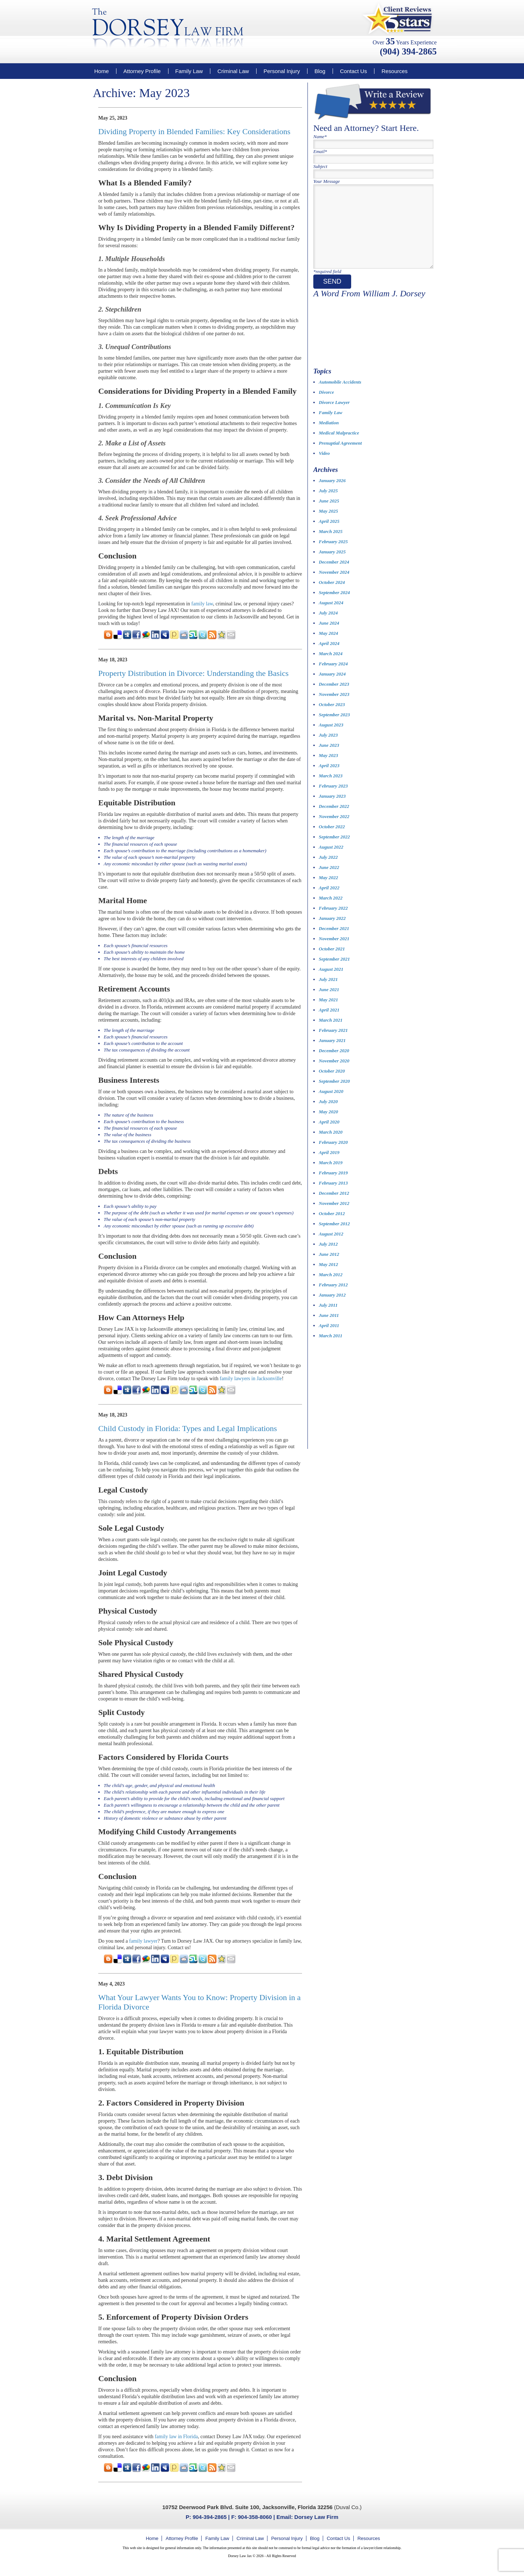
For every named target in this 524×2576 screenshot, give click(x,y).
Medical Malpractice (339, 447)
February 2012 (333, 1299)
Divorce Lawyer (334, 417)
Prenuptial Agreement (340, 457)
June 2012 (329, 1268)
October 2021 (332, 963)
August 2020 (331, 1106)
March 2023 (330, 790)
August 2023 (331, 739)
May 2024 (328, 647)
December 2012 (334, 1207)
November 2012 (334, 1218)
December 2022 (334, 821)
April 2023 (329, 780)
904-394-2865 (209, 2517)
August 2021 (331, 983)
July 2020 (328, 1116)
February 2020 (333, 1156)
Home (101, 71)
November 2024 (334, 586)
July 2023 (328, 749)
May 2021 (328, 1014)
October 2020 (332, 1085)
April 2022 (329, 902)
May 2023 (328, 770)
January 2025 (332, 566)
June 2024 (329, 637)
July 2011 (328, 1319)
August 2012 (331, 1248)
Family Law (189, 71)
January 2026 (332, 495)
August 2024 (331, 617)
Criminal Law (233, 71)
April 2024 (329, 658)
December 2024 (334, 576)
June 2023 (329, 759)
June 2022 (329, 882)
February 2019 (333, 1187)
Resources (394, 71)
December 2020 (334, 1065)
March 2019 (330, 1177)
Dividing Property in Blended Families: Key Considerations (194, 131)
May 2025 (328, 525)
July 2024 (328, 627)
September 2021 (334, 973)
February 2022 (333, 922)
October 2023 (332, 719)
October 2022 (332, 841)
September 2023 (334, 729)
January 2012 (332, 1309)
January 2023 (332, 810)
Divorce (326, 406)
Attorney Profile (142, 71)
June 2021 (329, 1004)
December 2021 (334, 943)
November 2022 (334, 831)
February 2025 (333, 556)
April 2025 (329, 535)
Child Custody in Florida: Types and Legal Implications (187, 1428)
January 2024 (332, 688)
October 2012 (332, 1228)
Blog (319, 71)
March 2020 (330, 1146)
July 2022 (328, 871)
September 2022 (334, 851)
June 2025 (329, 515)
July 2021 (328, 994)
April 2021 (329, 1024)
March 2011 (330, 1350)
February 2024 (333, 678)
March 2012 (330, 1289)
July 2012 (328, 1258)
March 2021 (330, 1034)
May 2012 (328, 1279)
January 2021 (332, 1055)
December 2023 (334, 698)
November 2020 (334, 1075)
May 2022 (328, 892)
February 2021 (333, 1044)
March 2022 (330, 912)
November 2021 (334, 953)
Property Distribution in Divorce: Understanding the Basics (193, 673)
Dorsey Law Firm (316, 2517)
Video (324, 467)
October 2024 (332, 597)
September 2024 (334, 607)
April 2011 (329, 1340)
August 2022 (331, 861)
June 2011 (329, 1330)
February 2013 (333, 1197)
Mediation (329, 437)
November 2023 (334, 709)
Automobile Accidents (340, 396)
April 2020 (329, 1136)
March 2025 (330, 546)
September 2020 (334, 1095)
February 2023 (333, 800)
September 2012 (334, 1238)
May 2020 (328, 1126)
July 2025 (328, 505)
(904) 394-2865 (408, 51)
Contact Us (353, 71)
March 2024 (330, 668)
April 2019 (329, 1167)
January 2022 (332, 933)
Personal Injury (281, 71)
